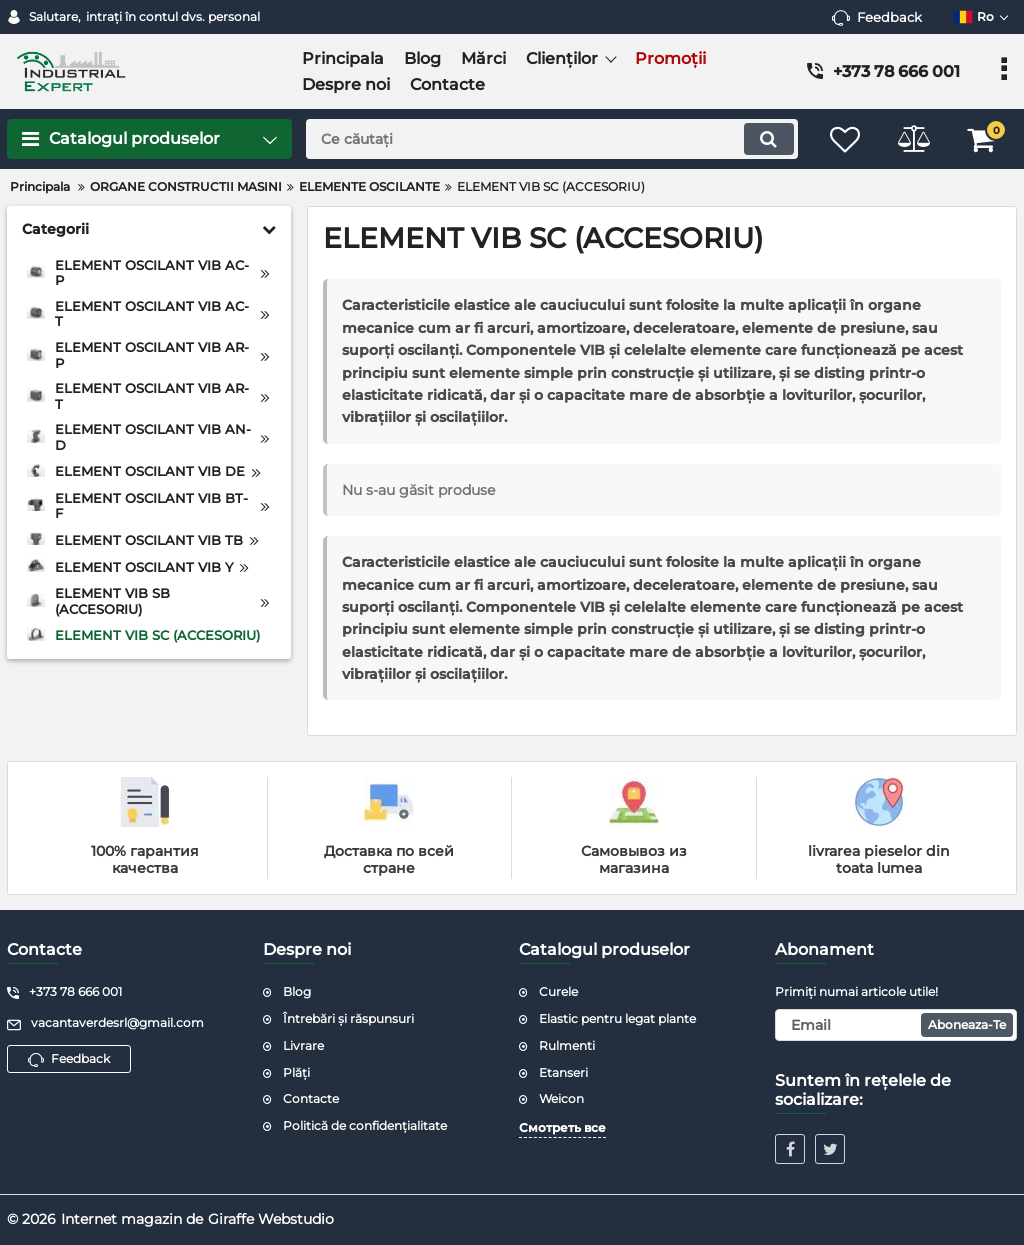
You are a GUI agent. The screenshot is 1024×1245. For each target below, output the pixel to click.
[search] (549, 139)
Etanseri (563, 1072)
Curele (558, 991)
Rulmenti (567, 1045)
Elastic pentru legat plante (617, 1018)
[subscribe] (896, 1025)
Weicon (561, 1098)
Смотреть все (562, 1127)
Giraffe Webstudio (271, 1219)
